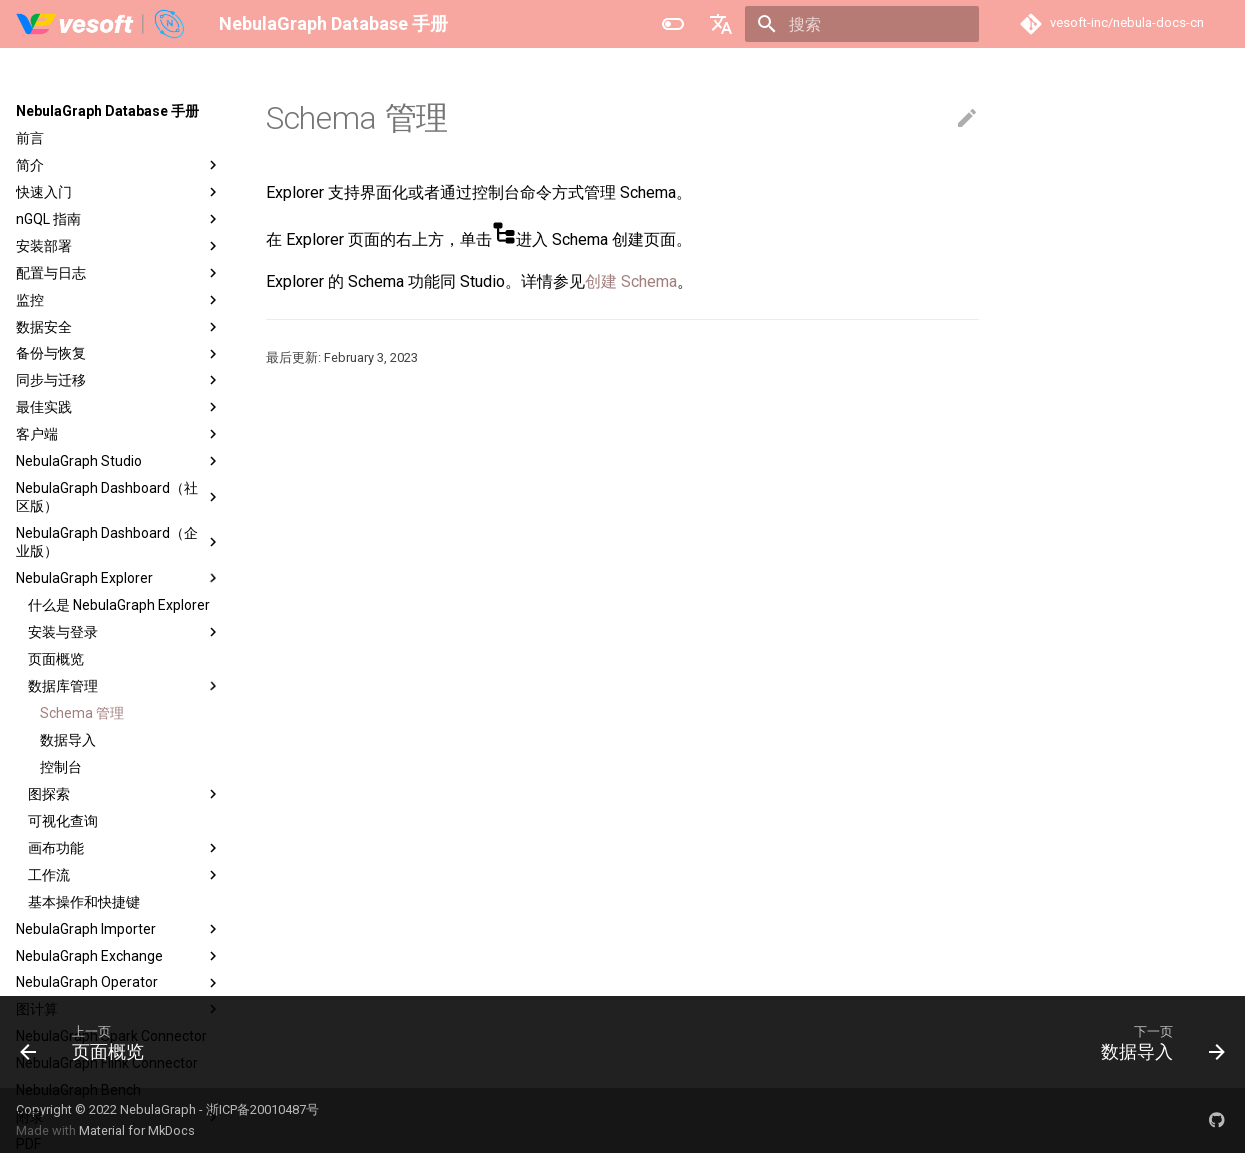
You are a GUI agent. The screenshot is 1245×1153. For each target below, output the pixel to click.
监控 (119, 300)
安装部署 (119, 246)
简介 (119, 165)
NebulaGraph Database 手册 (107, 111)
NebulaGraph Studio (119, 461)
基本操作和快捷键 (84, 902)
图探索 (125, 794)
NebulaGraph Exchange (119, 956)
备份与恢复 (119, 354)
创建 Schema (631, 281)
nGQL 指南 (119, 219)
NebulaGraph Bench (78, 1090)
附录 (119, 1117)
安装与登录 (125, 632)
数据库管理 (125, 686)
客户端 (119, 434)
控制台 (61, 767)
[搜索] (862, 24)
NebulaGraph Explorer (119, 578)
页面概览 (56, 659)
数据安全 (119, 327)
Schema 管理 (82, 713)
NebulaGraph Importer (119, 929)
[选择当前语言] (721, 24)
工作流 (125, 875)
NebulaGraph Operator (119, 983)
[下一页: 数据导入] (1156, 1042)
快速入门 (119, 192)
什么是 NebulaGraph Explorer (119, 605)
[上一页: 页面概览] (88, 1042)
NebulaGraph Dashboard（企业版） (119, 542)
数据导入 (68, 740)
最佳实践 (119, 407)
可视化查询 (63, 821)
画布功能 (125, 848)
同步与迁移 (119, 380)
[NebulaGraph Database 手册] (101, 24)
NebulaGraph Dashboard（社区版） (119, 497)
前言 (30, 138)
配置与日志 (119, 273)
